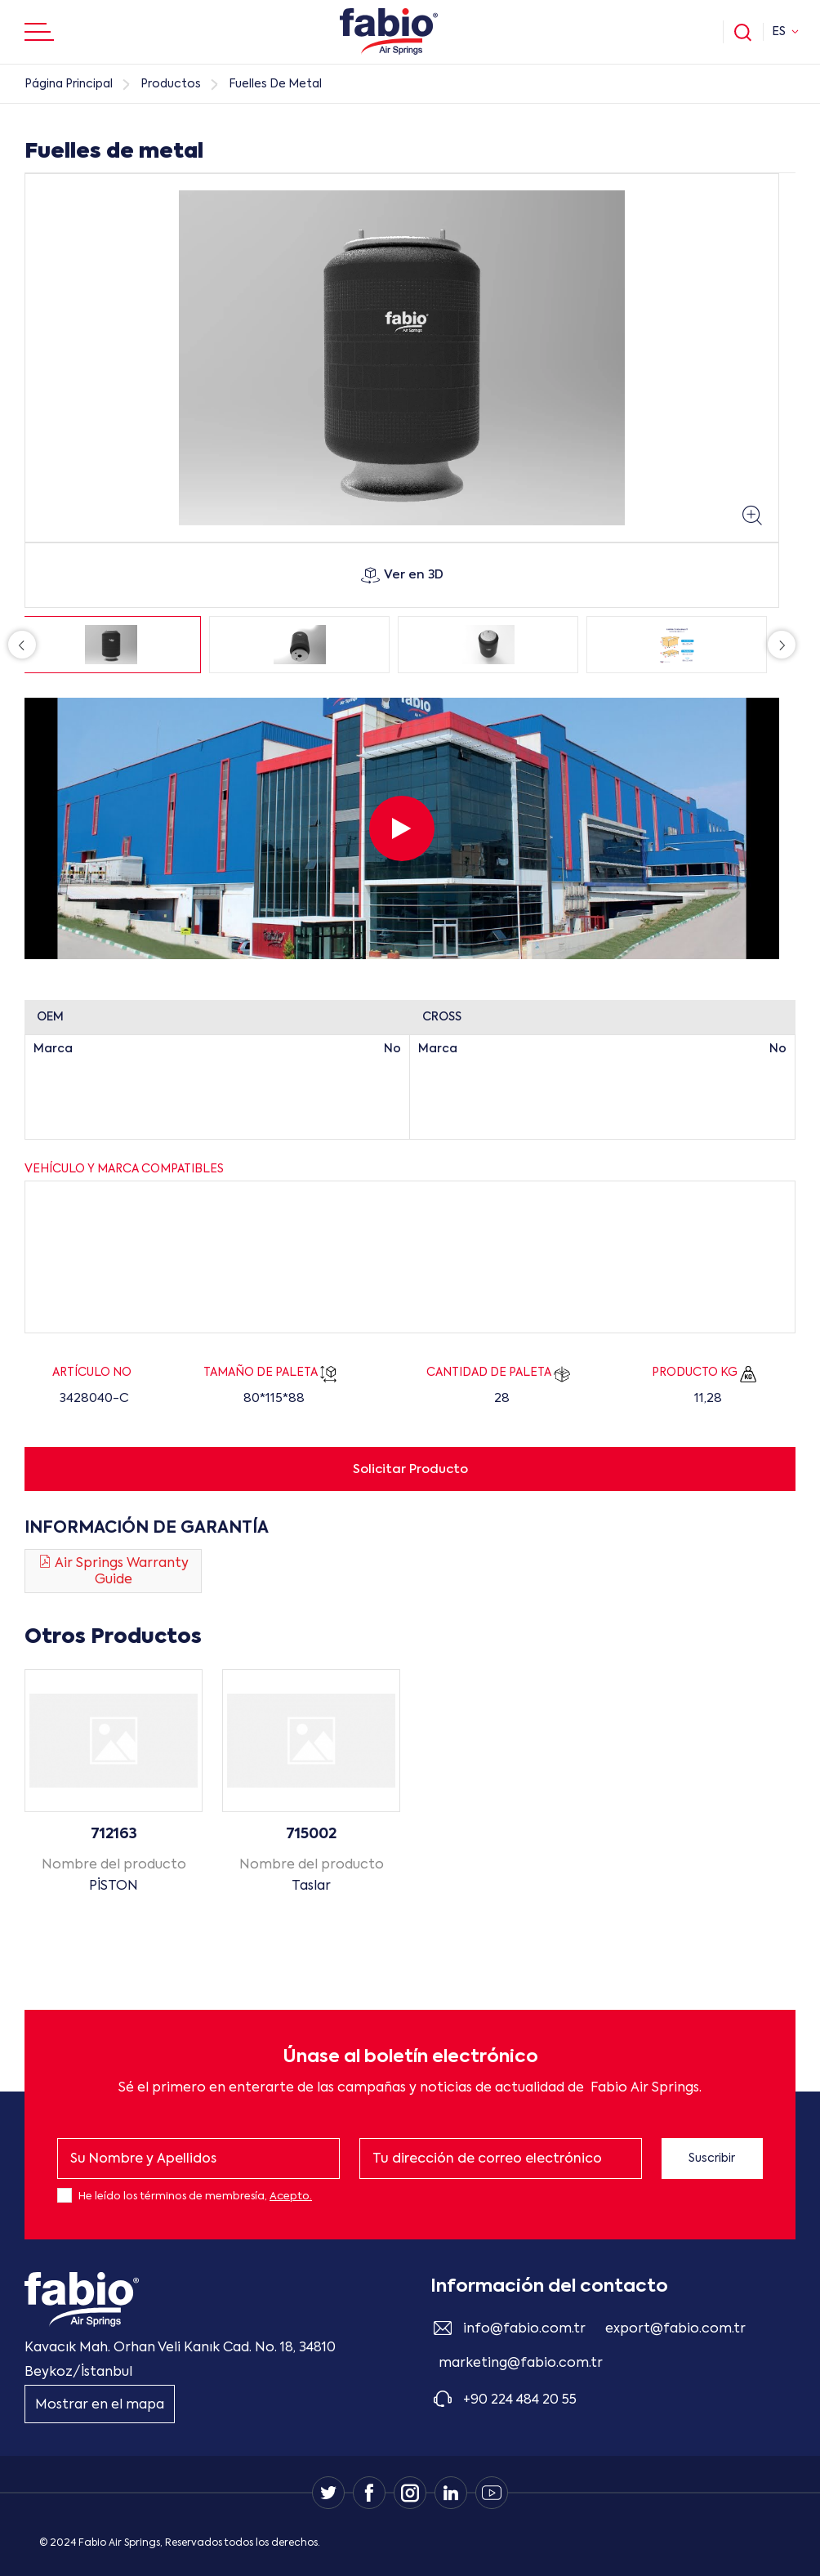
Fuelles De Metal (275, 84)
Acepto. (291, 2196)
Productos (170, 84)
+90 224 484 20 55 (520, 2400)
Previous (22, 645)
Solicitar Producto (410, 1469)
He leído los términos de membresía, (195, 2196)
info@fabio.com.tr (524, 2329)
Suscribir (712, 2158)
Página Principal (69, 84)
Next (781, 645)
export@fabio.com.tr (675, 2329)
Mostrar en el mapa (99, 2405)
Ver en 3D (402, 575)
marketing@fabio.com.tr (521, 2363)
